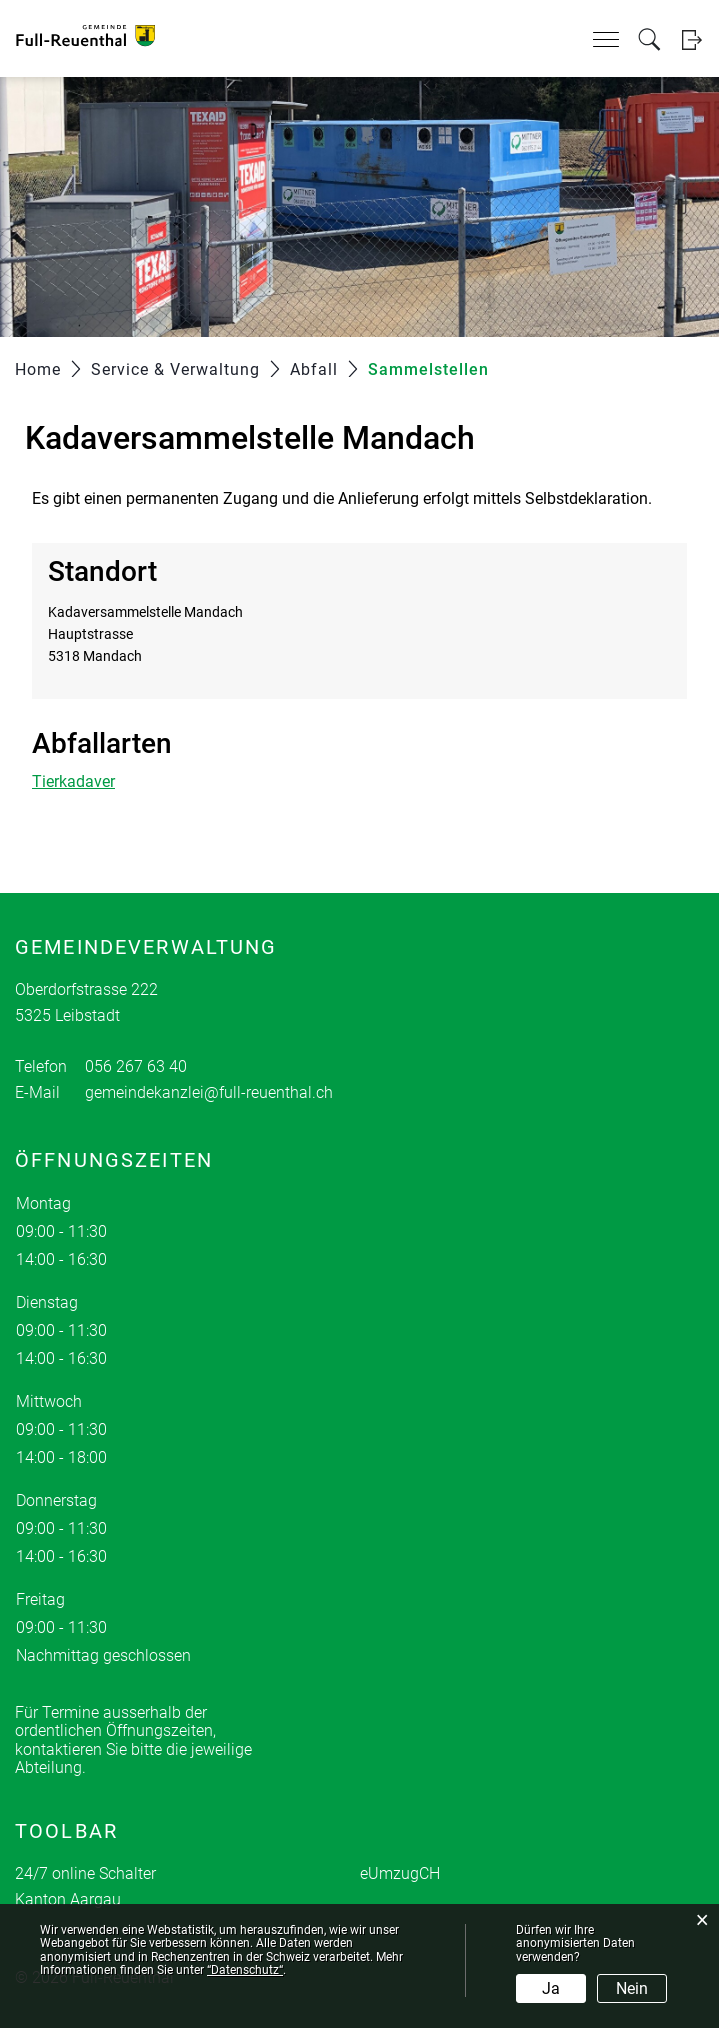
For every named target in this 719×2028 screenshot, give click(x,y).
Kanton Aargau (68, 1899)
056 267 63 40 (136, 1066)
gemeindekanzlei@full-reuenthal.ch (209, 1092)
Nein (632, 1988)
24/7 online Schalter (85, 1873)
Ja (551, 1988)
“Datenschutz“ (245, 1970)
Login (691, 39)
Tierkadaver (73, 781)
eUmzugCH (400, 1873)
